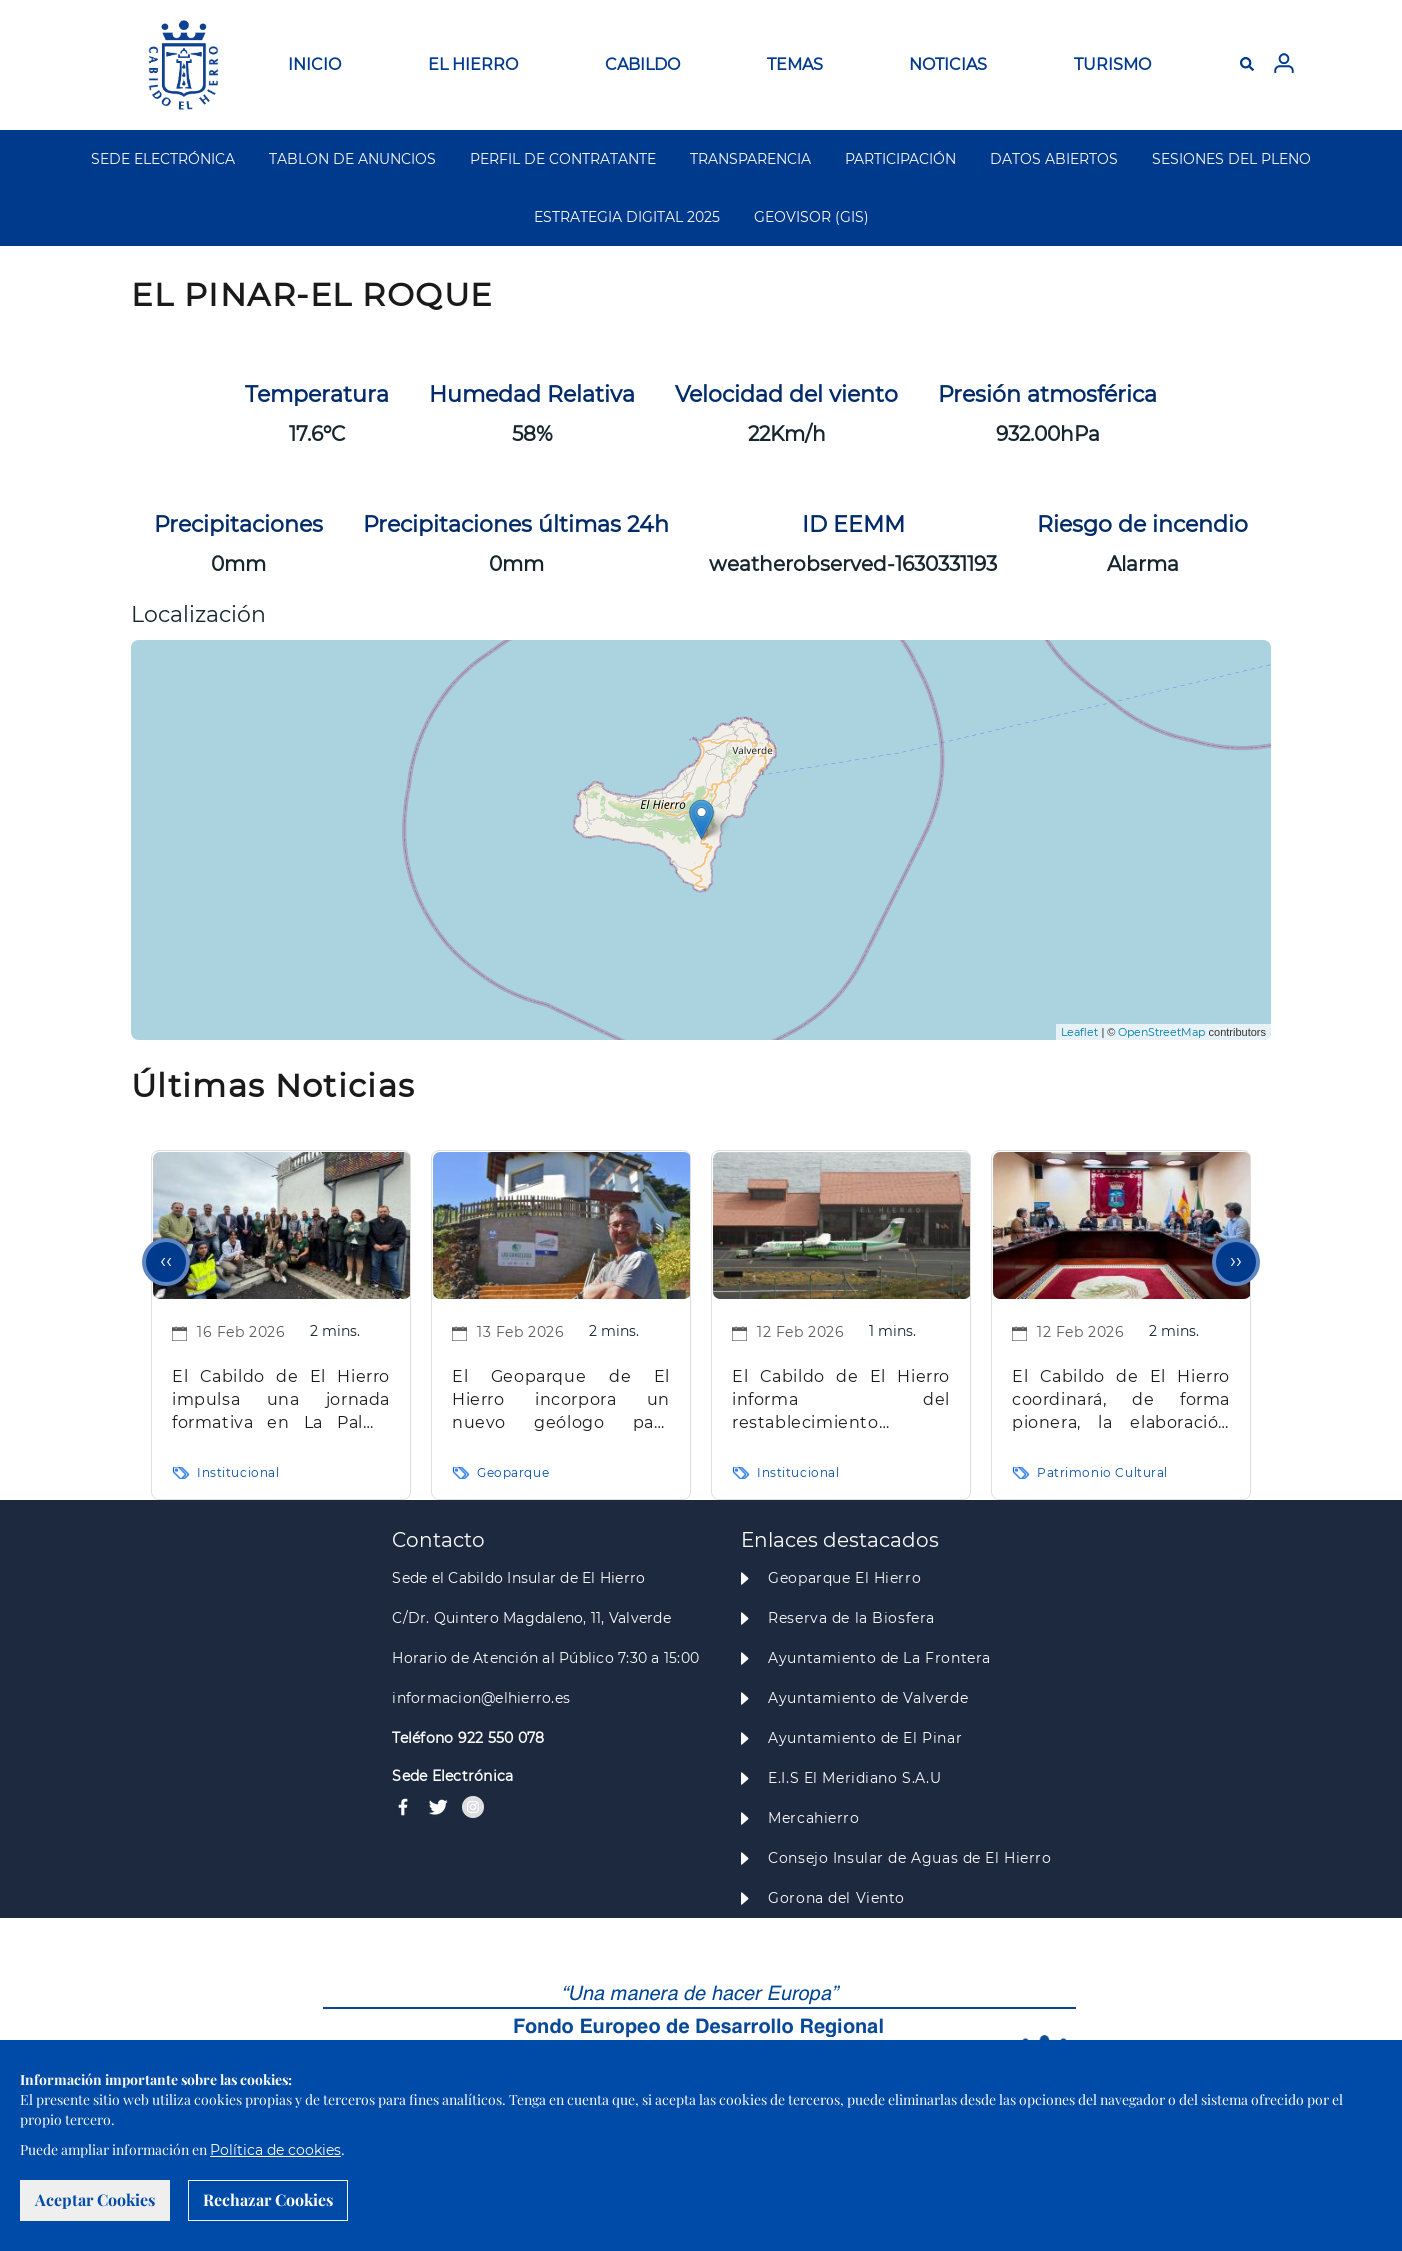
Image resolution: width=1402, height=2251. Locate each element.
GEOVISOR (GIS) (811, 217)
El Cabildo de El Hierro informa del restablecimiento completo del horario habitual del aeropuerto (841, 1400)
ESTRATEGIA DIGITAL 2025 (627, 217)
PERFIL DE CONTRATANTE (563, 159)
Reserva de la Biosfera (851, 1618)
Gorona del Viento (836, 1898)
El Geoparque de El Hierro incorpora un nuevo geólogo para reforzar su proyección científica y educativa (561, 1400)
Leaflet (1079, 1032)
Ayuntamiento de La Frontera (879, 1658)
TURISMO (1112, 64)
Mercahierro (813, 1818)
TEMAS (795, 64)
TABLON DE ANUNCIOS (352, 159)
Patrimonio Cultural (1102, 1472)
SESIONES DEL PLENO (1231, 159)
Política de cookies (275, 2150)
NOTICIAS (948, 64)
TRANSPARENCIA (750, 159)
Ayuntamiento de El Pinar (865, 1738)
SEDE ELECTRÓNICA (163, 159)
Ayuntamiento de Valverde (868, 1698)
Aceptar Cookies (95, 2199)
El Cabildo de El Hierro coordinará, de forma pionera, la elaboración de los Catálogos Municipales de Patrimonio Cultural (1121, 1400)
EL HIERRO (473, 64)
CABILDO (642, 64)
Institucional (238, 1472)
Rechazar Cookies (268, 2199)
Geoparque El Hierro (844, 1578)
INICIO (314, 64)
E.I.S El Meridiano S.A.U (854, 1778)
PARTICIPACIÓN (900, 159)
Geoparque (513, 1472)
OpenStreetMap (1161, 1032)
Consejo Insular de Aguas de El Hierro (909, 1858)
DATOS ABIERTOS (1054, 159)
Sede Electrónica (452, 1776)
